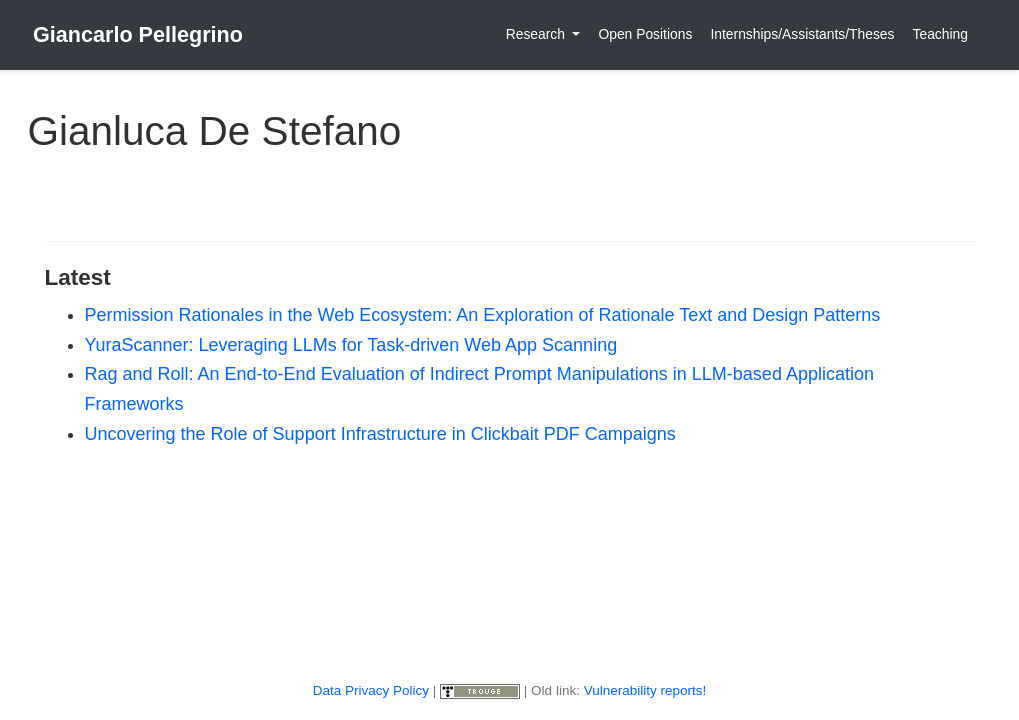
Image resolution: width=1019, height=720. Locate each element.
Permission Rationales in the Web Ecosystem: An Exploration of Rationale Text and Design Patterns (483, 315)
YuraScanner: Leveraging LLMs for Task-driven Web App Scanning (351, 345)
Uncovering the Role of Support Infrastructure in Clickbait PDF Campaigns (380, 434)
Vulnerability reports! (645, 690)
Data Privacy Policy (371, 690)
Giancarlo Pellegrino (138, 34)
